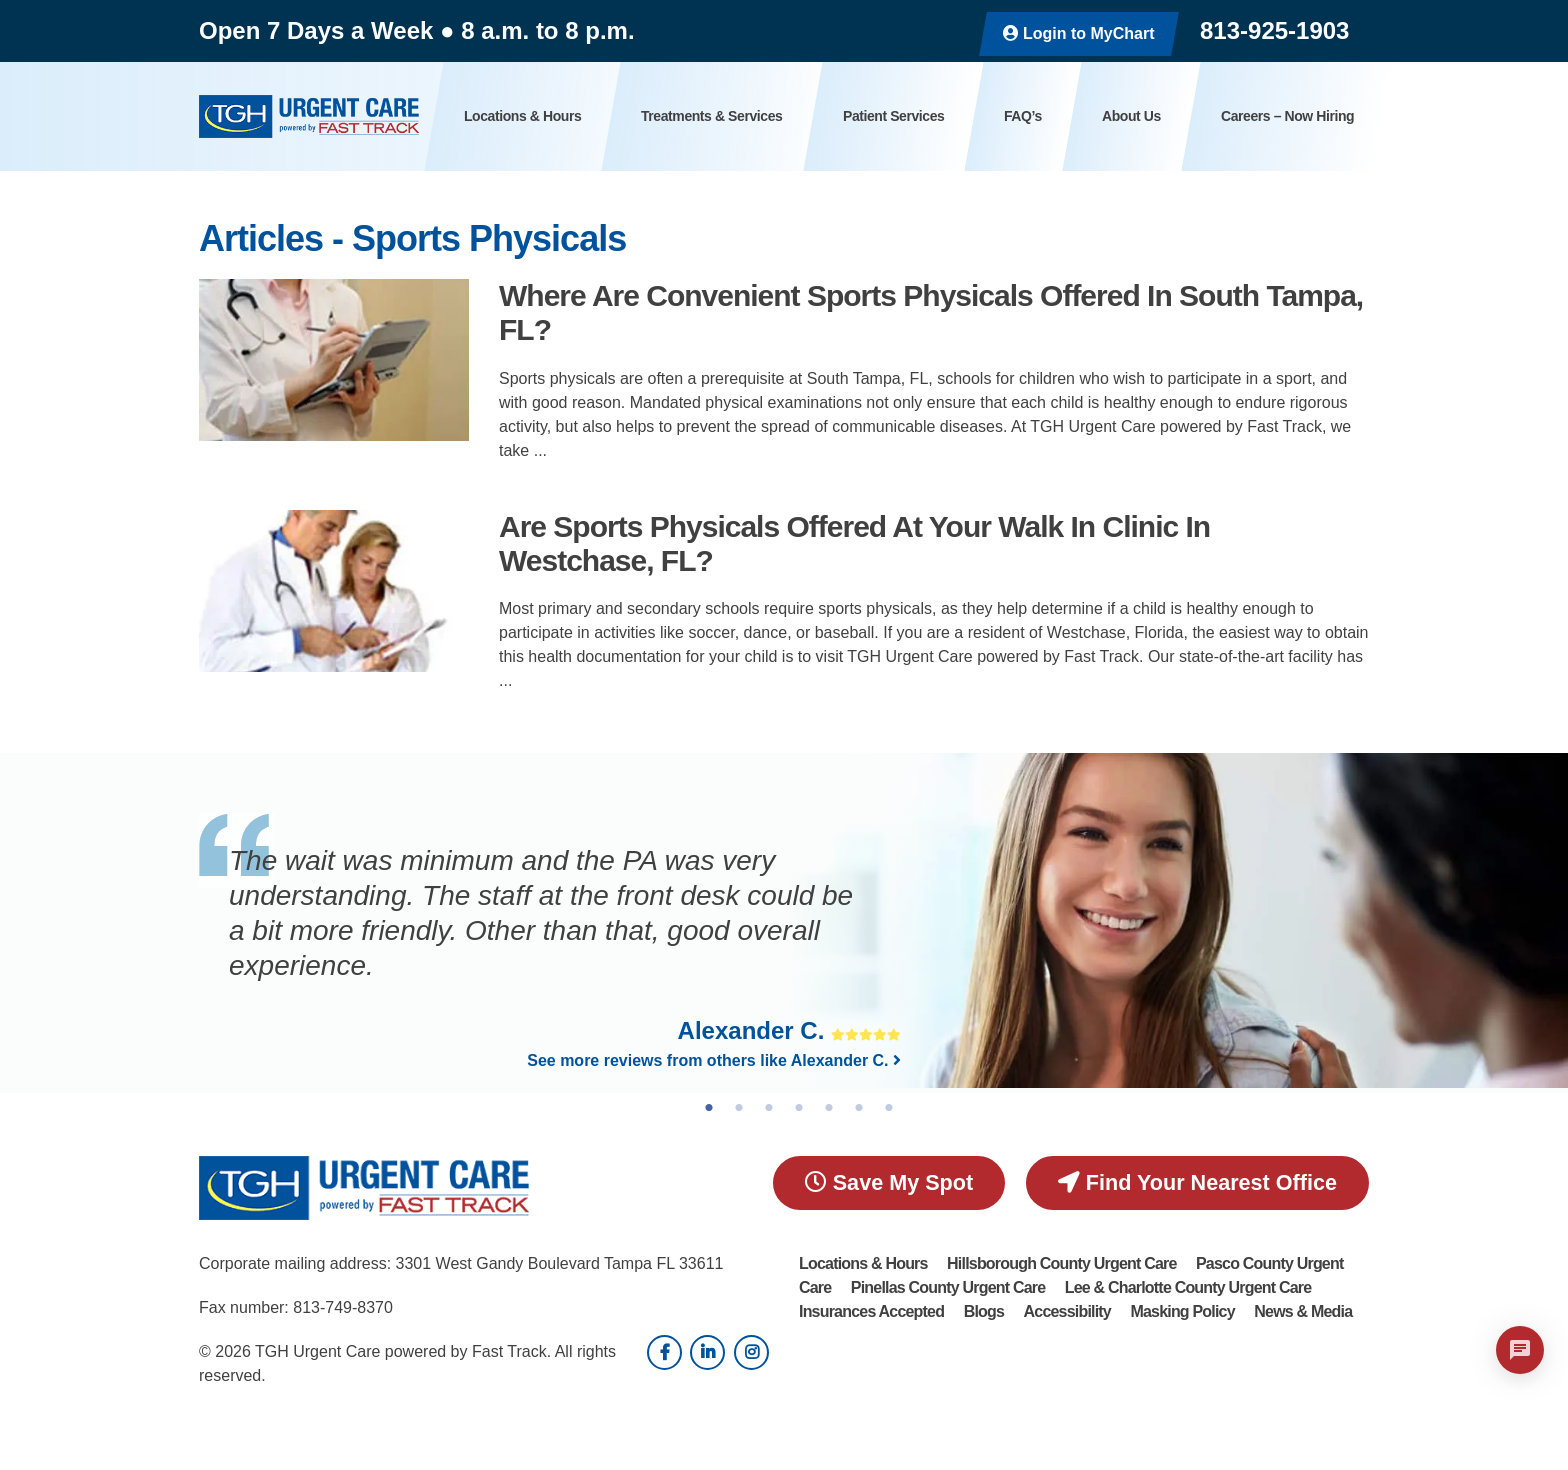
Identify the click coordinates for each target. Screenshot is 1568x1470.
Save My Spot (889, 1182)
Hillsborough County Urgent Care (1061, 1263)
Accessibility (1067, 1311)
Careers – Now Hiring (1287, 116)
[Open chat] (1520, 1350)
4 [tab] (799, 1108)
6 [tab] (859, 1108)
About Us (1131, 116)
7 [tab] (889, 1108)
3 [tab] (769, 1108)
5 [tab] (829, 1108)
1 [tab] (709, 1108)
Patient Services (893, 116)
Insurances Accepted (871, 1311)
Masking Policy (1182, 1311)
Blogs (984, 1311)
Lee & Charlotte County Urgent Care (1188, 1287)
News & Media (1303, 1311)
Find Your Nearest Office (1197, 1182)
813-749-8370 (343, 1307)
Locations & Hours (522, 116)
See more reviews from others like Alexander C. (714, 1060)
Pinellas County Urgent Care (948, 1287)
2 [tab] (739, 1108)
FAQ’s (1023, 116)
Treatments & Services (711, 116)
